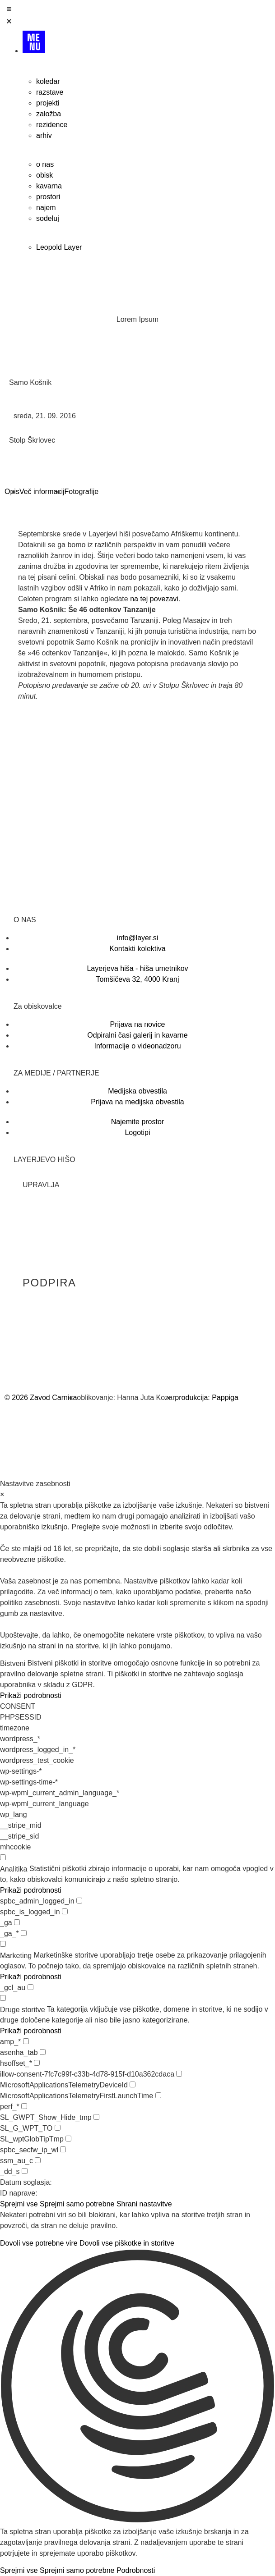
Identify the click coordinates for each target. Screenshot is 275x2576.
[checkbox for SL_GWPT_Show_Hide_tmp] (96, 2117)
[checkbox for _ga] (17, 1922)
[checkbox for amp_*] (26, 2041)
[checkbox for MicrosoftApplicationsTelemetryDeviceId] (132, 2084)
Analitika (13, 1869)
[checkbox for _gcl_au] (30, 1987)
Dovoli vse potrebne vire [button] (39, 2243)
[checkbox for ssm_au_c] (38, 2160)
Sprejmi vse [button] (19, 2204)
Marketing (16, 1955)
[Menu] (146, 46)
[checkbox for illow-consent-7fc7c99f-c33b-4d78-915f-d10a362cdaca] (179, 2074)
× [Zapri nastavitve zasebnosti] (2, 1494)
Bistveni (12, 1663)
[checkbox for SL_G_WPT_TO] (58, 2128)
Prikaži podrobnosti (30, 1695)
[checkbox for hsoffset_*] (37, 2063)
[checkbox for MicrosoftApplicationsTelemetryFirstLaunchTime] (158, 2095)
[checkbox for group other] (3, 1998)
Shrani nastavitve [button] (144, 2204)
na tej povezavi (154, 599)
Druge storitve (22, 2009)
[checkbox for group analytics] (3, 1857)
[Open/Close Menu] (137, 17)
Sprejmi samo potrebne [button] (77, 2204)
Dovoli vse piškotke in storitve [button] (126, 2243)
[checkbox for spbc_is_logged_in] (65, 1911)
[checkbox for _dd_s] (25, 2171)
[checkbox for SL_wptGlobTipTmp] (68, 2138)
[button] (137, 2387)
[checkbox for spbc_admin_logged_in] (79, 1900)
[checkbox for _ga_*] (24, 1933)
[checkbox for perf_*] (24, 2106)
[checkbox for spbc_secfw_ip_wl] (63, 2149)
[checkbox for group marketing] (3, 1944)
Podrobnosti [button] (136, 2570)
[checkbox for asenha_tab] (43, 2052)
